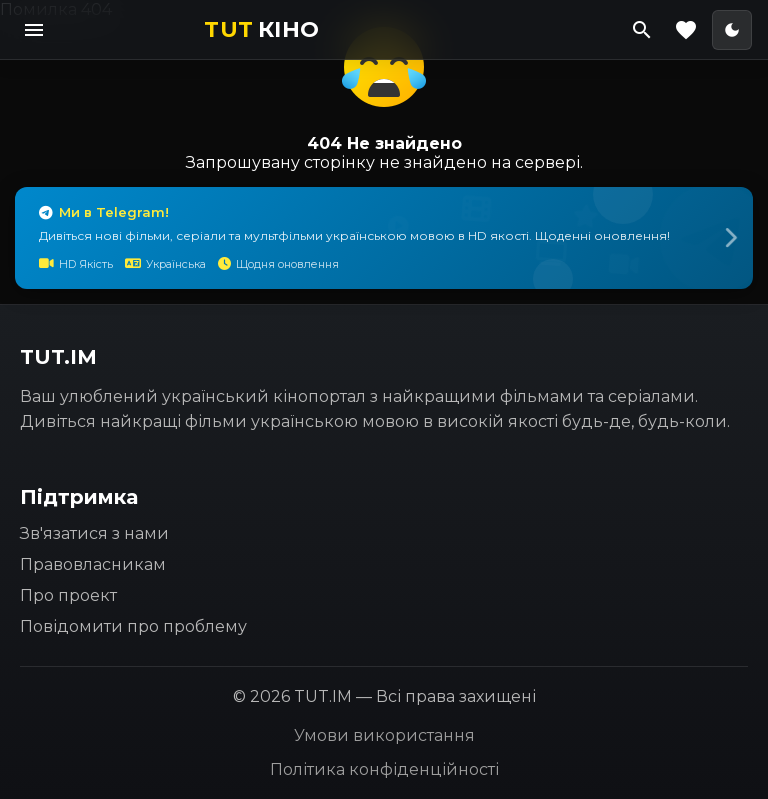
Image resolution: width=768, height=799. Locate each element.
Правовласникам (93, 564)
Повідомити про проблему (133, 626)
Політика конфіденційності (384, 769)
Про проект (68, 595)
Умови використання (384, 735)
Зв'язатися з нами (94, 533)
